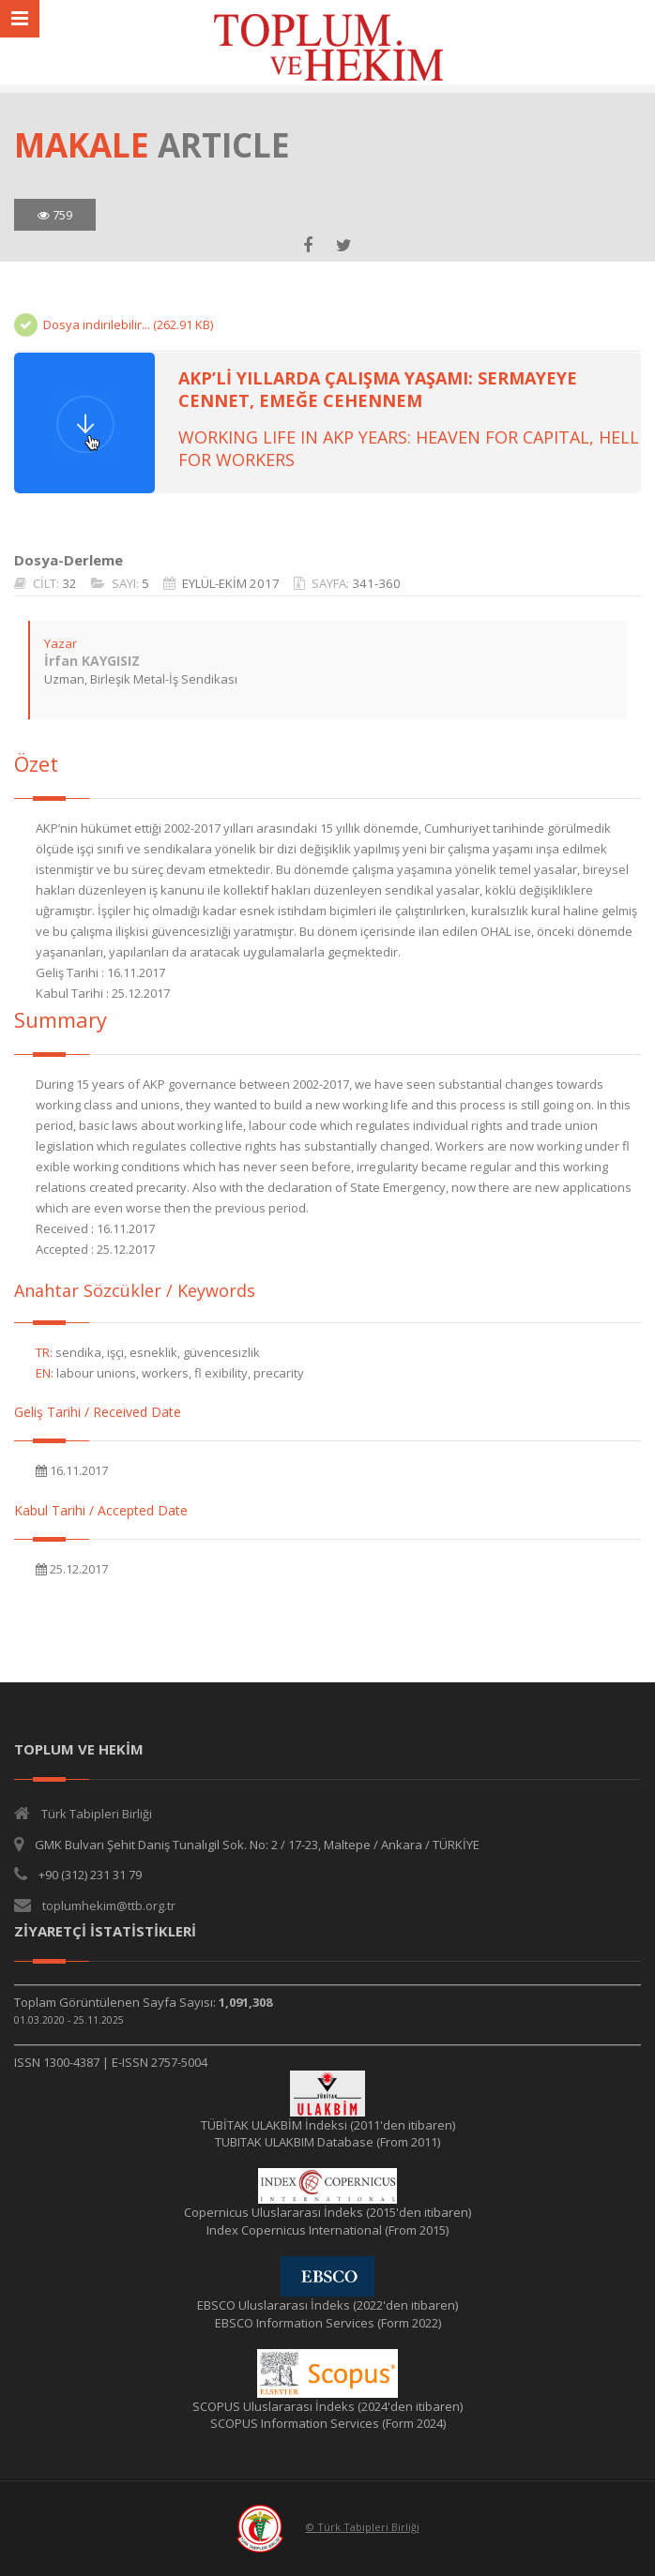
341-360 (376, 583)
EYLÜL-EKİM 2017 (231, 583)
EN (43, 1372)
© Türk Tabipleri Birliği (362, 2527)
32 (69, 583)
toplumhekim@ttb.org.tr (108, 1905)
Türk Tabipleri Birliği (96, 1813)
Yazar (60, 643)
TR (43, 1352)
